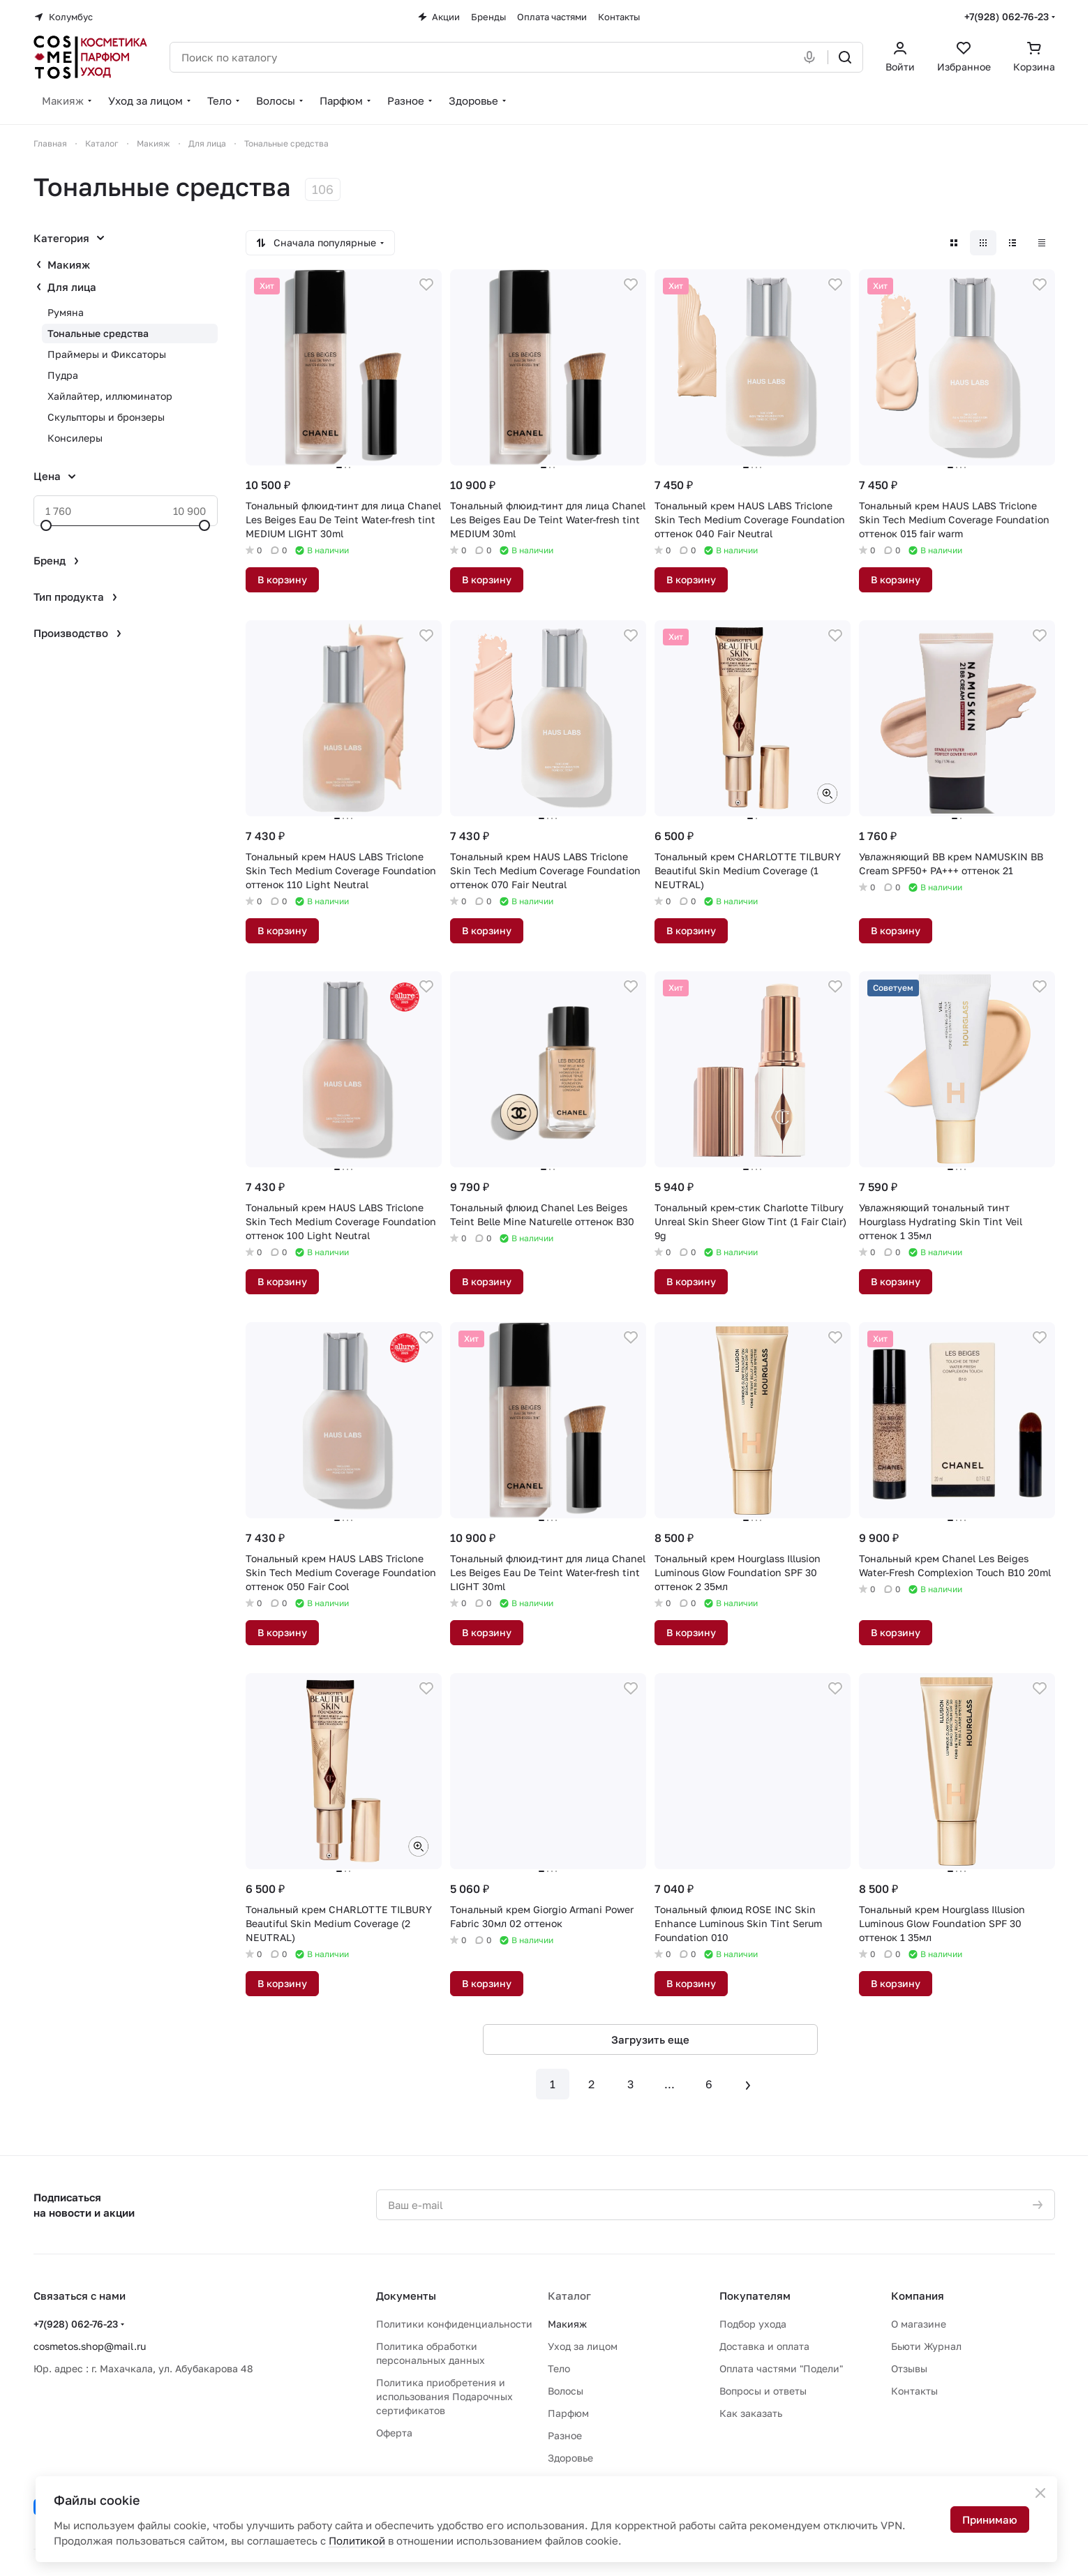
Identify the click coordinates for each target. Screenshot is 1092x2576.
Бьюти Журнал (926, 2346)
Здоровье (570, 2458)
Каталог (569, 2295)
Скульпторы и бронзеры (106, 417)
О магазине (918, 2324)
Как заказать (750, 2413)
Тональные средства (98, 333)
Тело (559, 2368)
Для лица (71, 286)
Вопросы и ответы (763, 2391)
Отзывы (909, 2368)
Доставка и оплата (764, 2346)
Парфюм (568, 2413)
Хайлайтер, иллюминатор (109, 396)
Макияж (68, 264)
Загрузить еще (650, 2039)
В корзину (282, 579)
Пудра (62, 375)
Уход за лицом (583, 2346)
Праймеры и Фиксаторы (106, 354)
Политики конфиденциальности (454, 2324)
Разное (565, 2435)
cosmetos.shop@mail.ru (89, 2346)
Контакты (914, 2391)
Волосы (565, 2391)
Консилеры (75, 438)
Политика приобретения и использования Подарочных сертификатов (444, 2396)
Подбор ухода (752, 2324)
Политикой (357, 2540)
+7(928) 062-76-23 (1006, 16)
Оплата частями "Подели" (781, 2368)
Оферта (394, 2433)
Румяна (65, 312)
